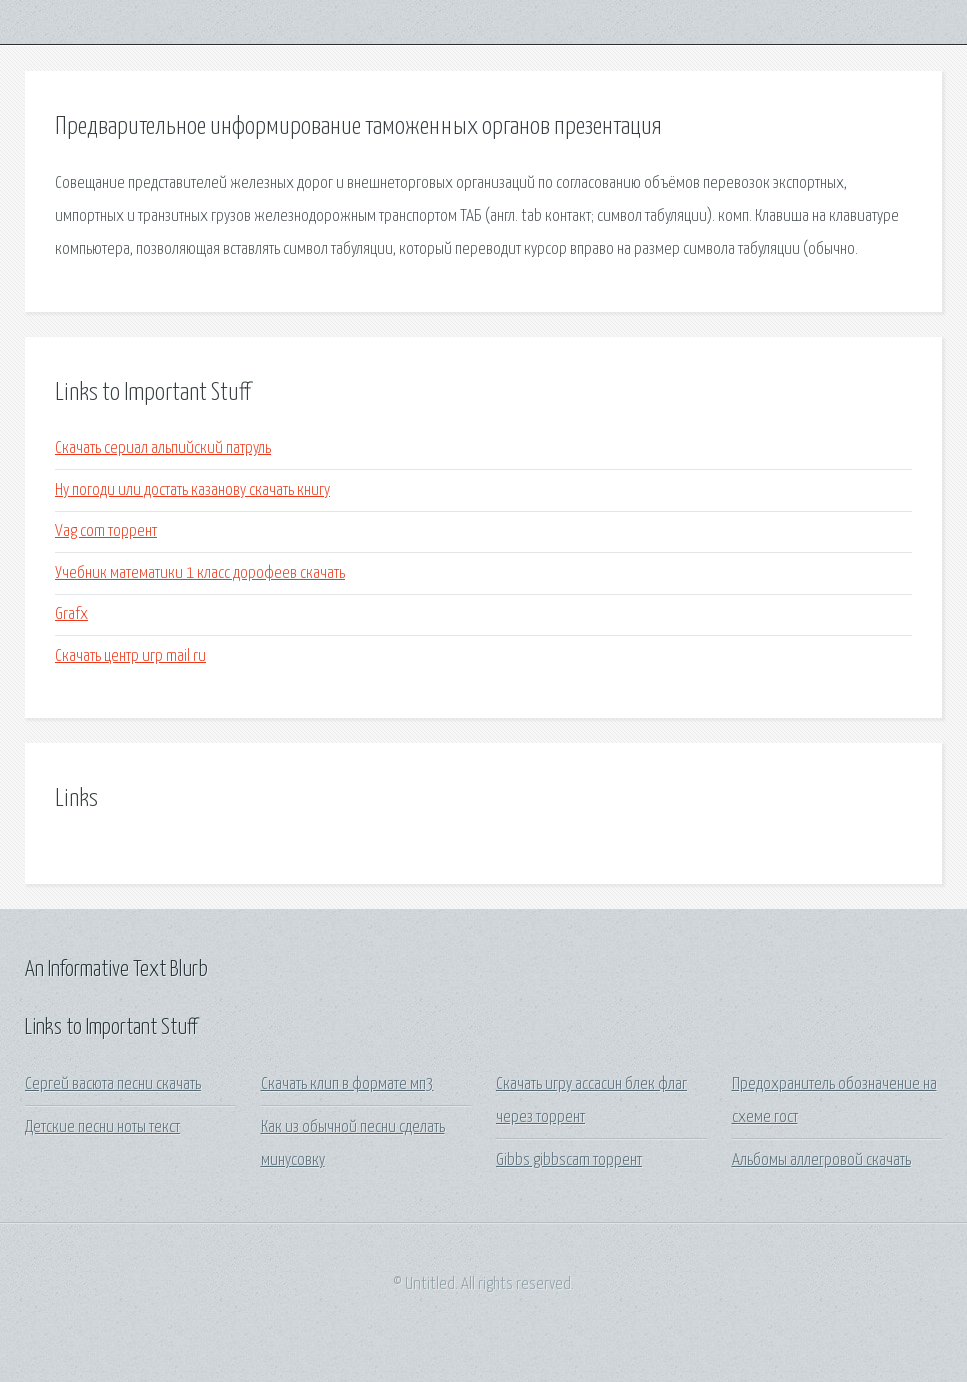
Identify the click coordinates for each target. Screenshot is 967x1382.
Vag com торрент (106, 531)
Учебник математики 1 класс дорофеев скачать (200, 573)
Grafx (71, 614)
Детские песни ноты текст (102, 1127)
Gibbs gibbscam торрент (569, 1160)
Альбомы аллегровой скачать (821, 1160)
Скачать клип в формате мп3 (347, 1084)
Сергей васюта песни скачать (113, 1084)
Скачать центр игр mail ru (130, 656)
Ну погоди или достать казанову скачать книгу (192, 490)
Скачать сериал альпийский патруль (163, 448)
